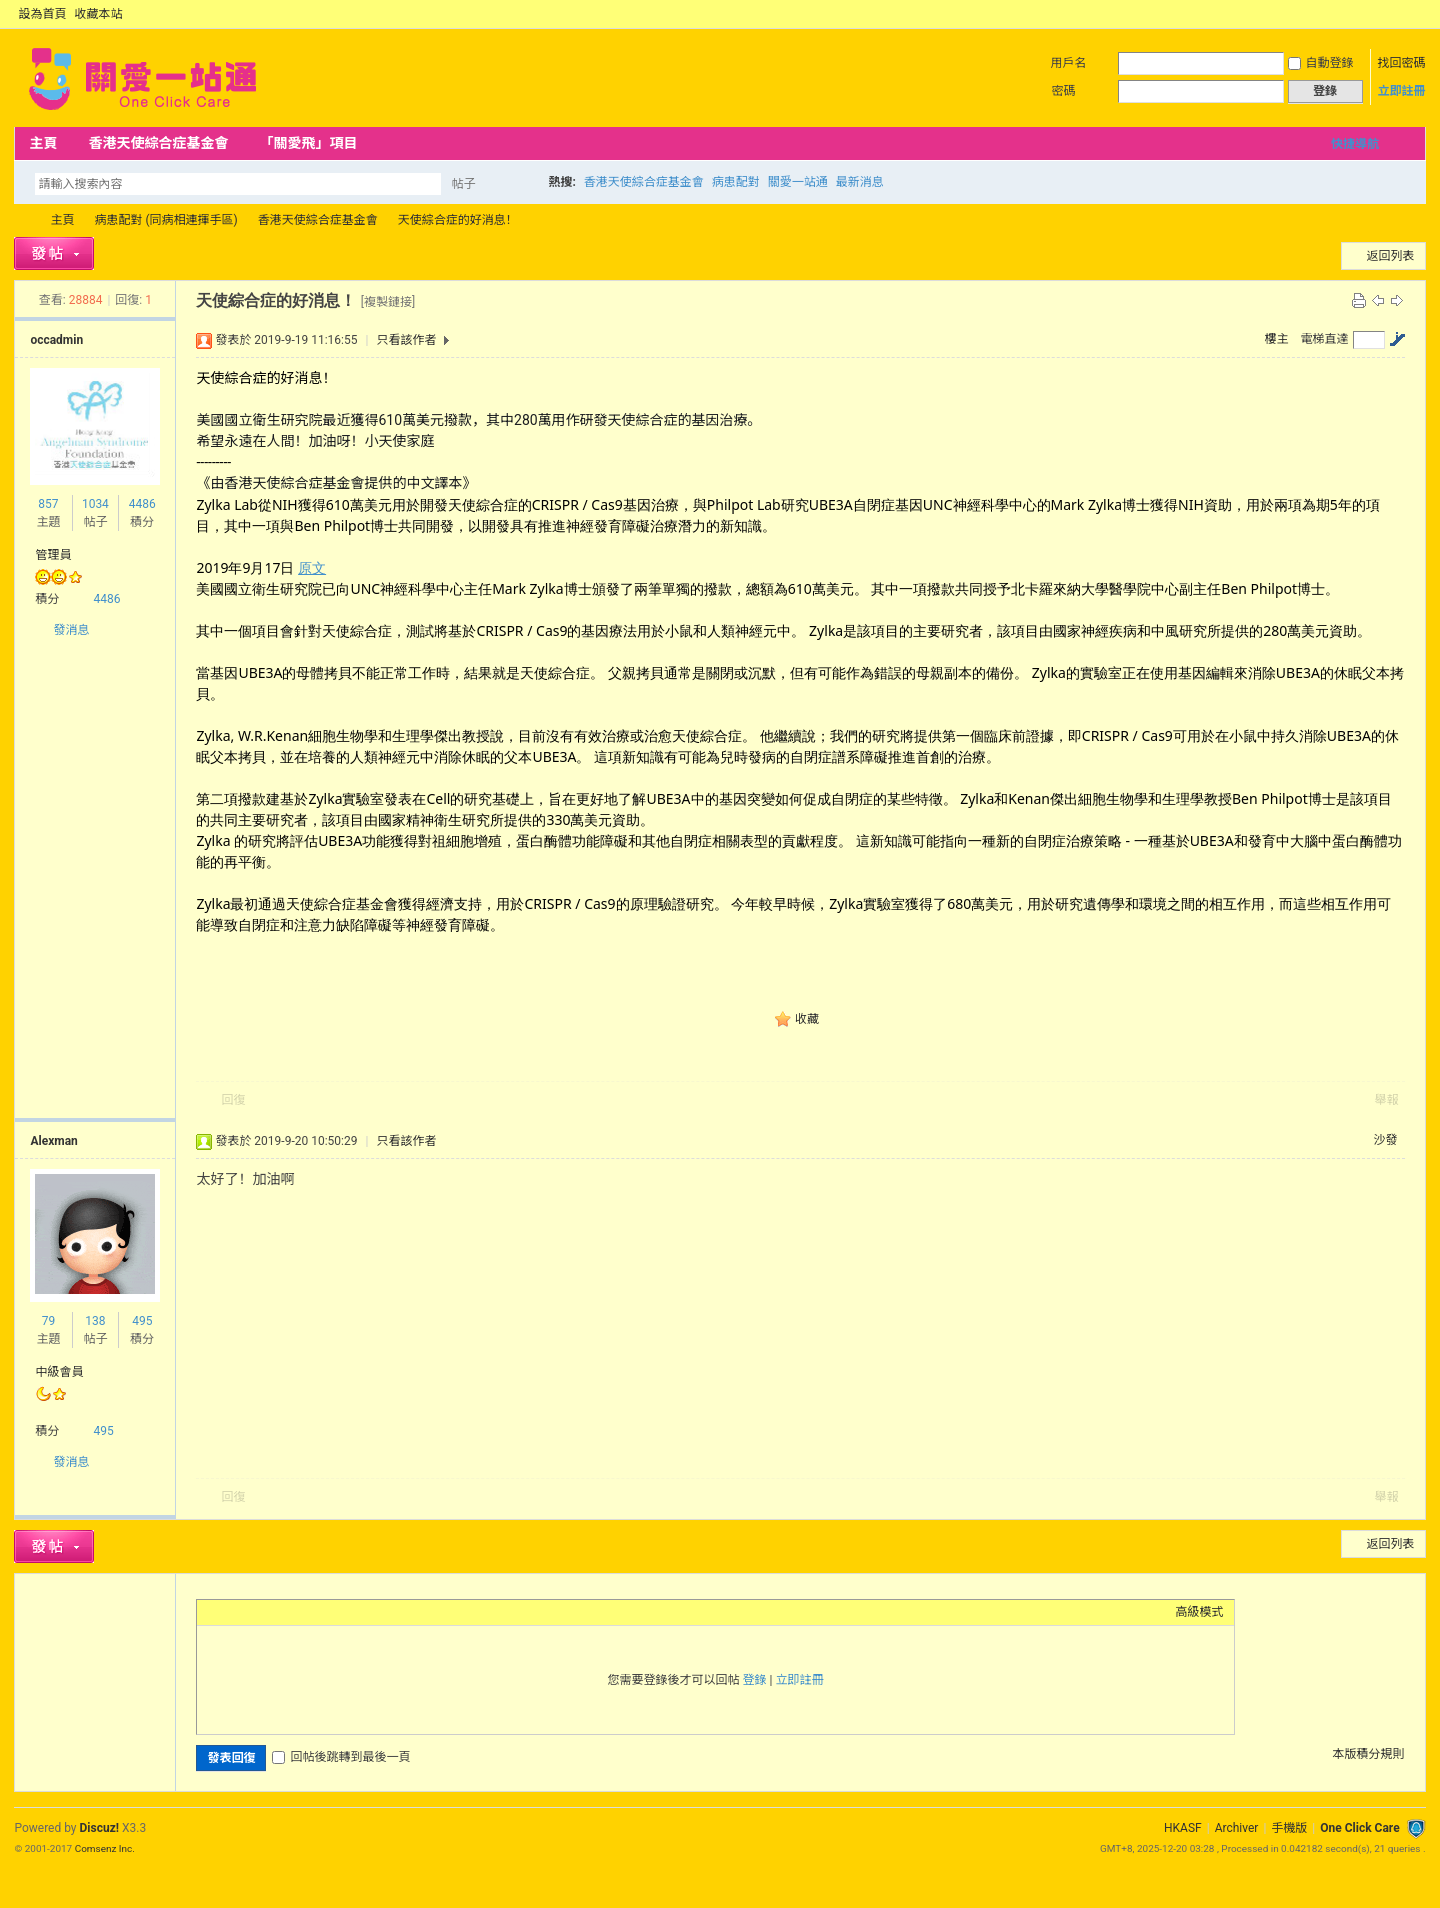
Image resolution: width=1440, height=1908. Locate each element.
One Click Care (1359, 1828)
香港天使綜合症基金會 (158, 143)
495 (142, 1321)
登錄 (755, 1680)
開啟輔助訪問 (1398, 14)
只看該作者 (406, 340)
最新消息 (860, 182)
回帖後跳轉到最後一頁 (341, 1757)
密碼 (1064, 91)
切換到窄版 (1414, 14)
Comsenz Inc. (105, 1848)
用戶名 (1069, 63)
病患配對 (736, 182)
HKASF (1183, 1828)
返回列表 (1391, 256)
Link (282, 1612)
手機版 (1289, 1828)
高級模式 (1200, 1612)
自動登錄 (1321, 63)
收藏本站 (98, 14)
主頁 (43, 143)
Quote (307, 1612)
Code (332, 1612)
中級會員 (59, 1372)
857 (48, 504)
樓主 (1277, 339)
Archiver (1237, 1828)
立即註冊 (1402, 91)
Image (257, 1612)
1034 (95, 504)
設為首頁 (42, 14)
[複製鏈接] (388, 302)
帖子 (463, 184)
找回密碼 (1402, 63)
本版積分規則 (1369, 1754)
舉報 (1387, 1100)
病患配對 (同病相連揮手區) (165, 220)
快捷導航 (1355, 144)
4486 (142, 504)
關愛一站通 (798, 182)
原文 (312, 567)
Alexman (53, 1141)
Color (232, 1612)
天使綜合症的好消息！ (458, 220)
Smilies (357, 1612)
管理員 (53, 555)
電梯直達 (1325, 339)
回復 (233, 1100)
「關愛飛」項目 (308, 143)
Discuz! (99, 1828)
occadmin (56, 340)
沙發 (1386, 1140)
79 (49, 1321)
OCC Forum (22, 220)
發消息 (71, 630)
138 (95, 1321)
